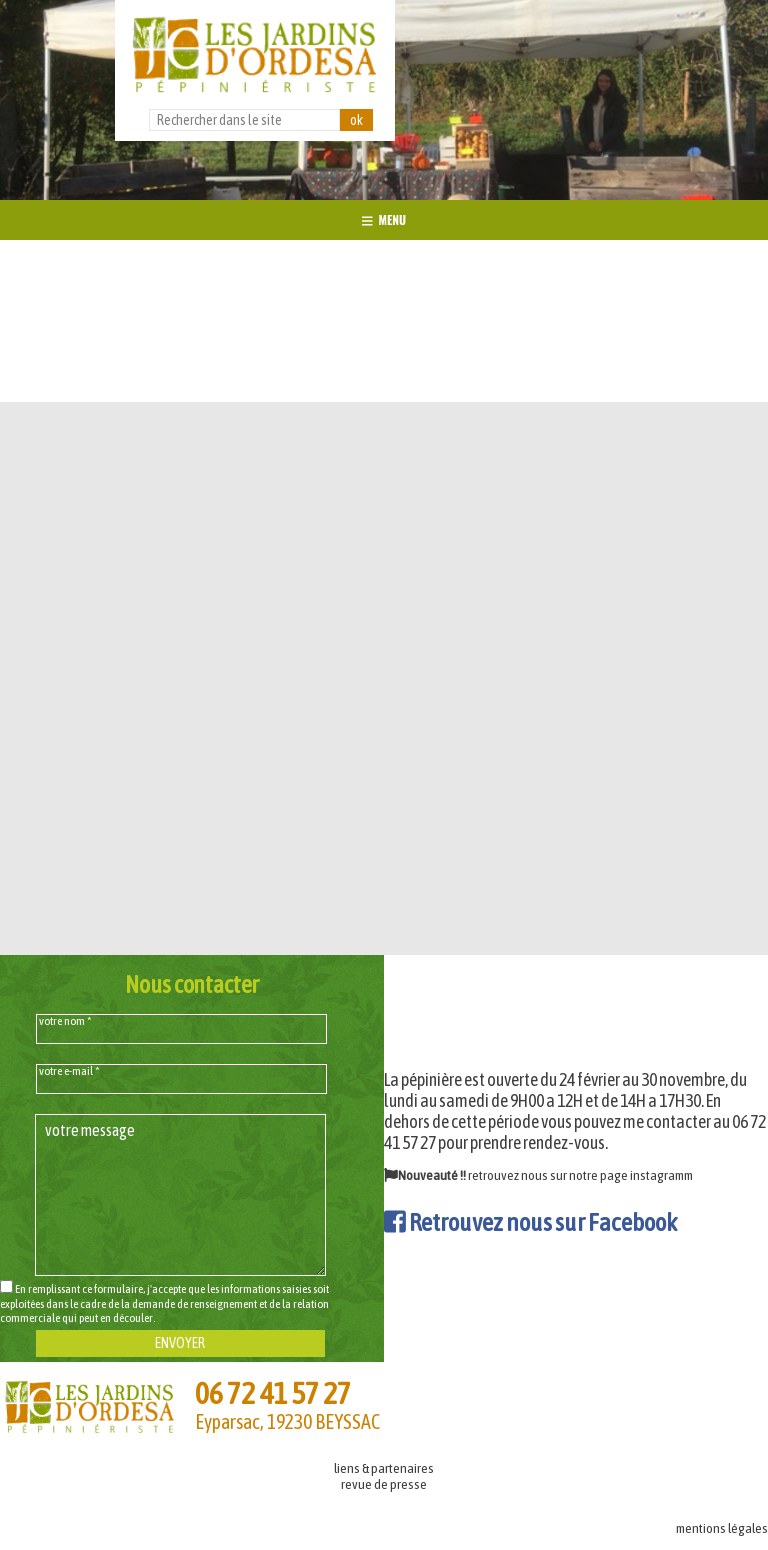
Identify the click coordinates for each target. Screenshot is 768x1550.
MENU (384, 219)
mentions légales (722, 1528)
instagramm (661, 1175)
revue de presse (384, 1484)
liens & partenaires (384, 1468)
